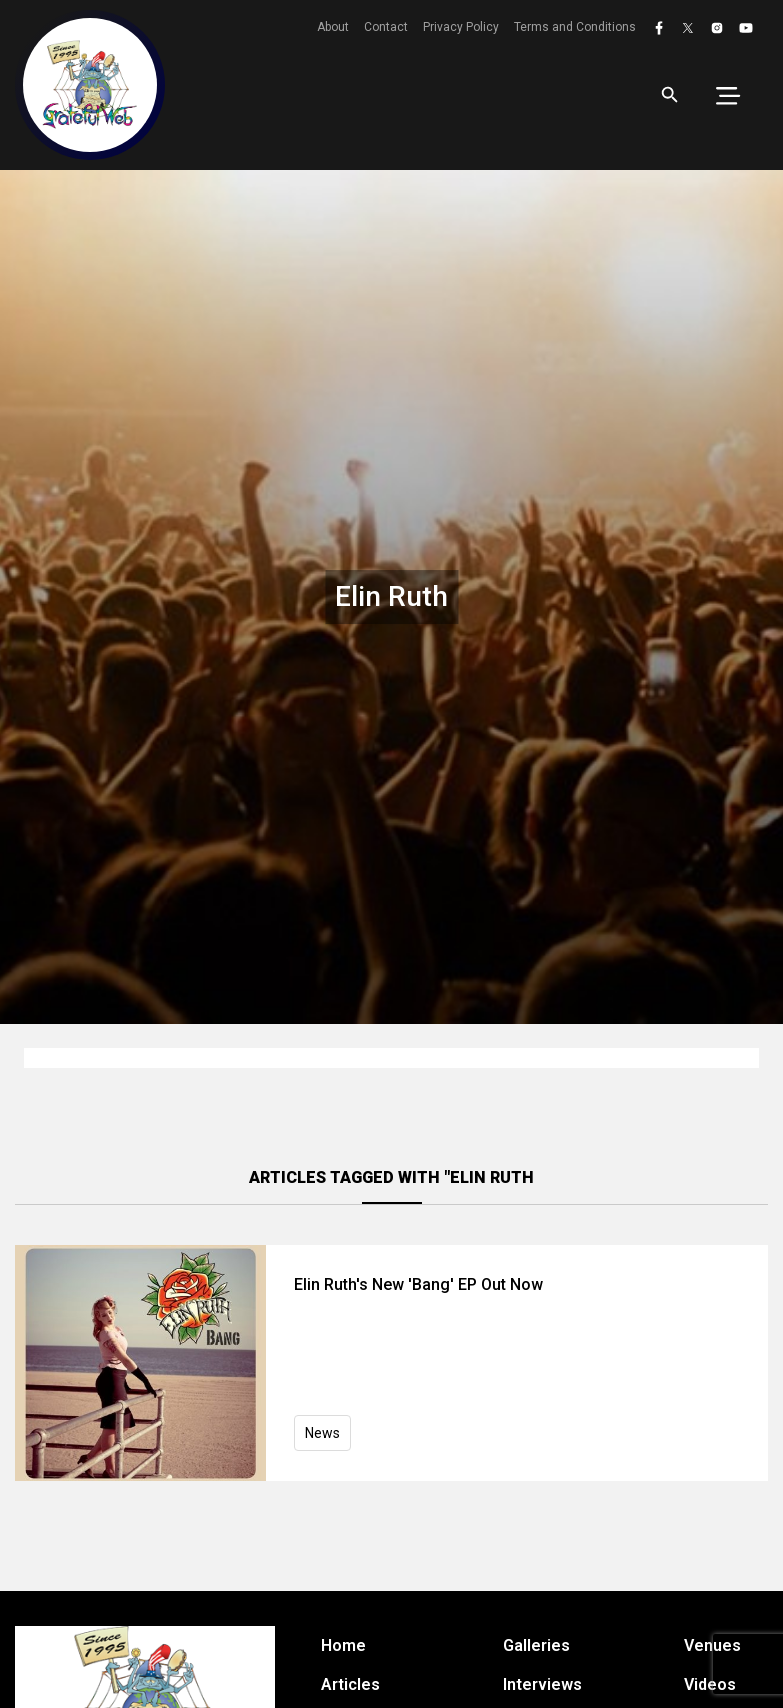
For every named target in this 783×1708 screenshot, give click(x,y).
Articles (350, 1684)
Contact (386, 27)
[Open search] (670, 95)
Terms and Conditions (575, 27)
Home (343, 1645)
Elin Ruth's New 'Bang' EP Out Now (418, 1284)
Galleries (536, 1645)
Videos (710, 1684)
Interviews (542, 1684)
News (322, 1433)
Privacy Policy (461, 27)
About (333, 27)
